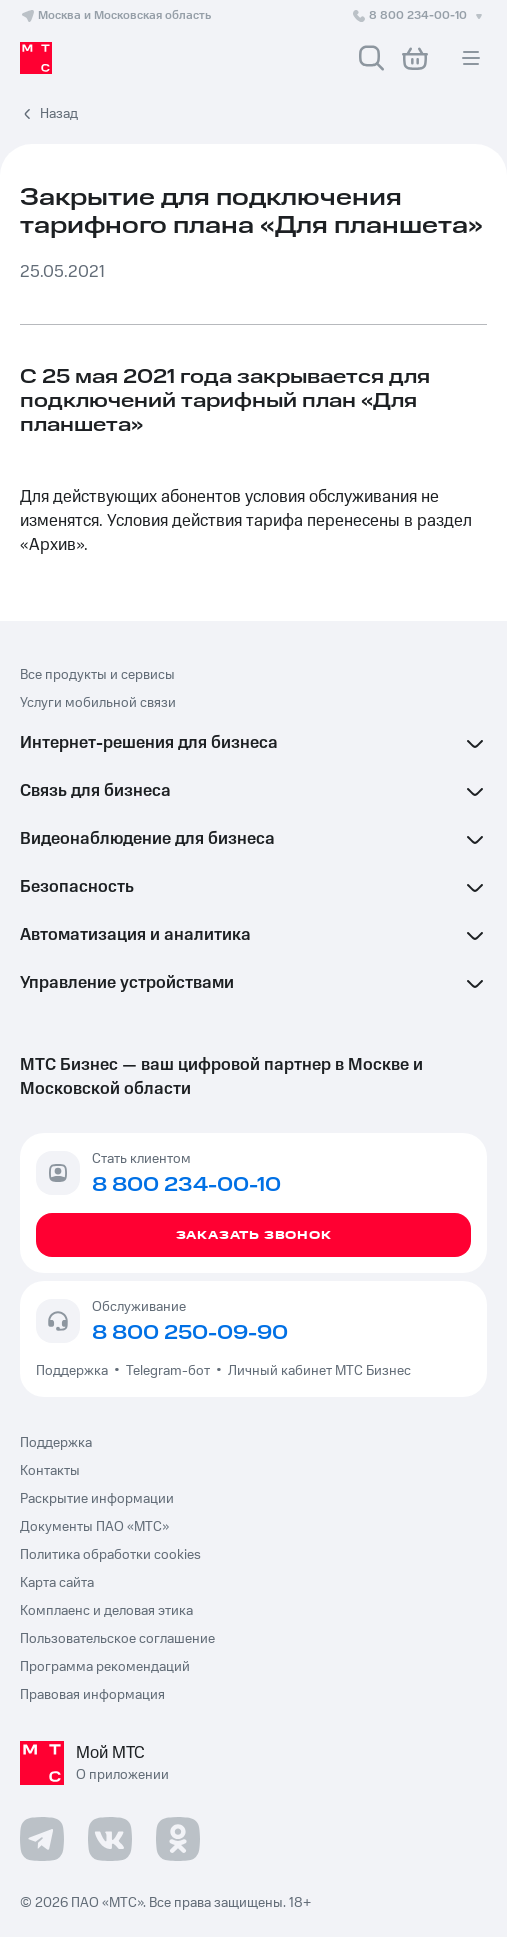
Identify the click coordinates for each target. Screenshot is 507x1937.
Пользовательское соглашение (117, 1639)
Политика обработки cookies (110, 1555)
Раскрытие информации (97, 1499)
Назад (59, 114)
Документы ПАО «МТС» (94, 1527)
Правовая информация (92, 1695)
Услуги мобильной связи (98, 703)
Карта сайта (57, 1583)
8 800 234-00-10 (419, 15)
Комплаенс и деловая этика (106, 1611)
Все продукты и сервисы (97, 675)
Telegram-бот (168, 1371)
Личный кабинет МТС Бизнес (319, 1371)
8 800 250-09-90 (190, 1333)
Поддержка (75, 1371)
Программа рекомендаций (105, 1667)
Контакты (50, 1471)
